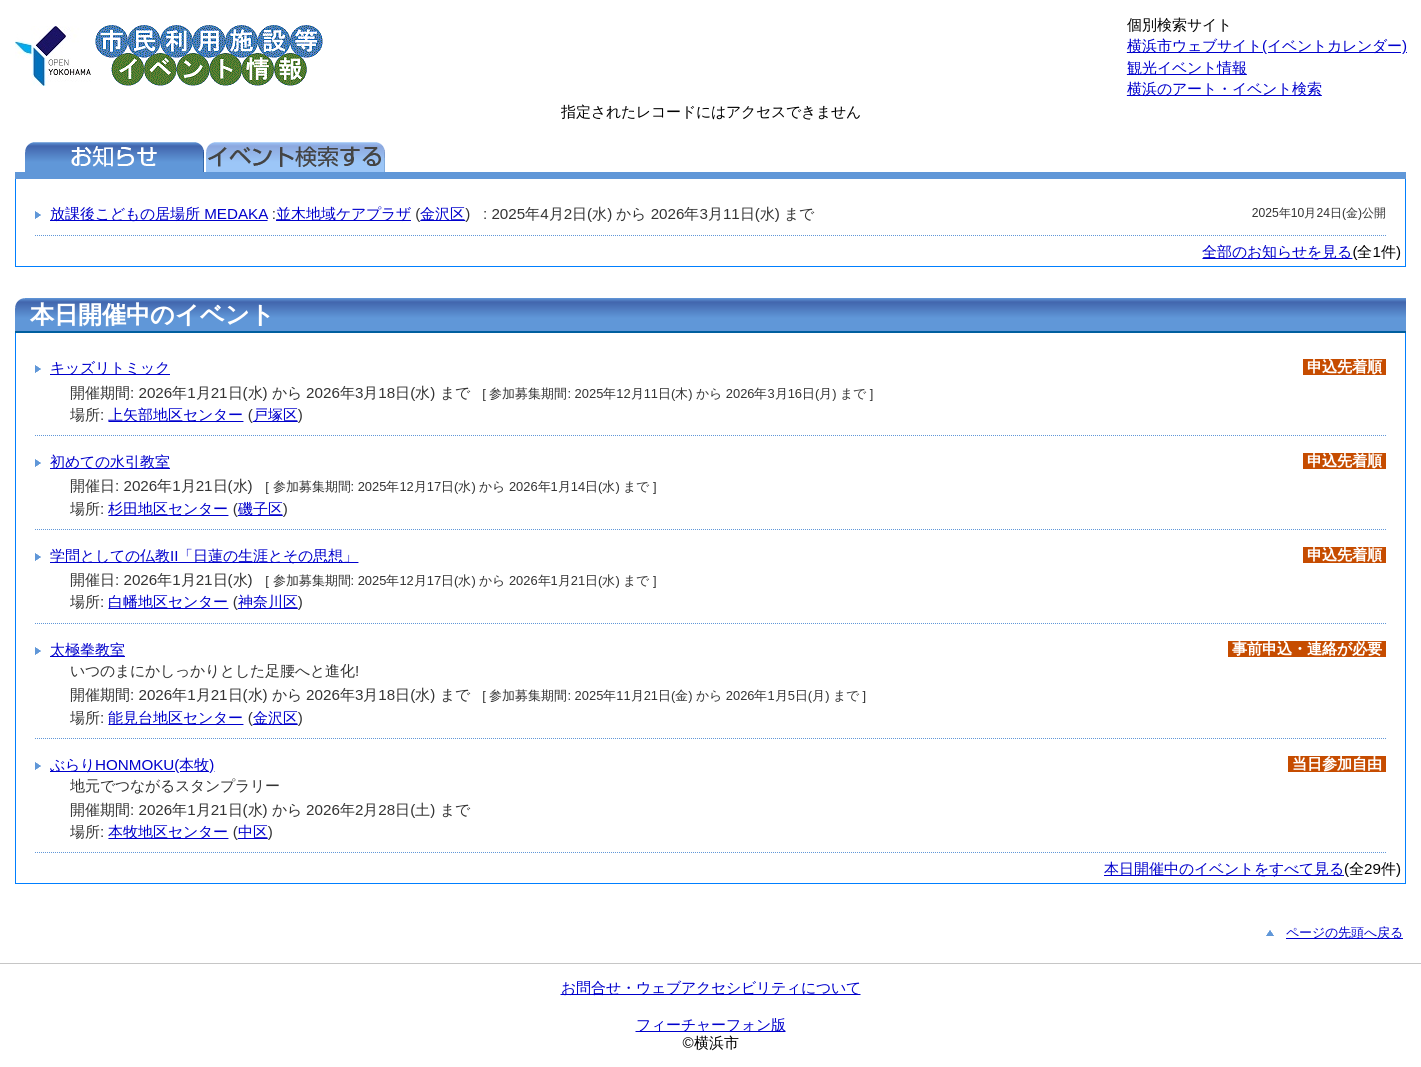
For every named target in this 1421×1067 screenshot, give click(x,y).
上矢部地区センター (175, 414)
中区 (253, 831)
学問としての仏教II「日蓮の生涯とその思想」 (204, 555)
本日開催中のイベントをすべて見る (1224, 868)
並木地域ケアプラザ (343, 213)
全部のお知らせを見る (1277, 251)
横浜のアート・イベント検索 (1224, 88)
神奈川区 (268, 601)
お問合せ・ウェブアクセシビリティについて (711, 987)
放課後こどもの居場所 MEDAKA (159, 213)
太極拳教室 (87, 649)
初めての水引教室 (110, 461)
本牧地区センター (168, 831)
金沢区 (442, 213)
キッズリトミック (110, 367)
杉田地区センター (168, 508)
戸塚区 (275, 414)
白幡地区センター (168, 601)
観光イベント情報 (1187, 67)
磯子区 (260, 508)
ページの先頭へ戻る (1344, 932)
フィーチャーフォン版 (711, 1024)
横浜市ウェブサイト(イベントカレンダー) (1267, 45)
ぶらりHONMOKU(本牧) (132, 764)
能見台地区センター (175, 717)
